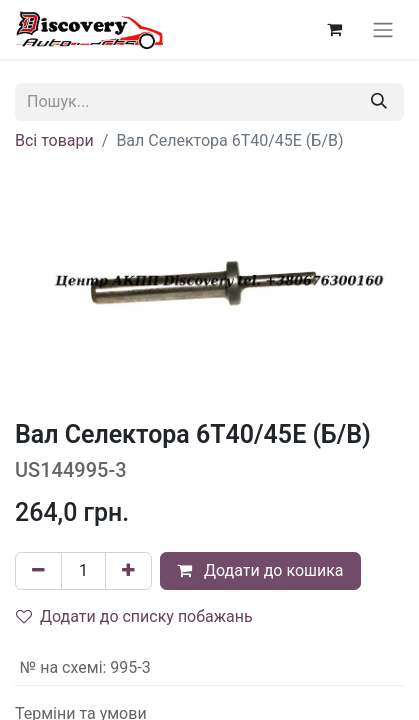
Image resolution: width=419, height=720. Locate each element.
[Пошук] (379, 102)
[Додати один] (128, 571)
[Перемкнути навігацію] (383, 29)
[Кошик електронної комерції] (334, 29)
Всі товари (54, 140)
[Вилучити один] (38, 571)
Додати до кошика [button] (260, 570)
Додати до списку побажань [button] (134, 616)
